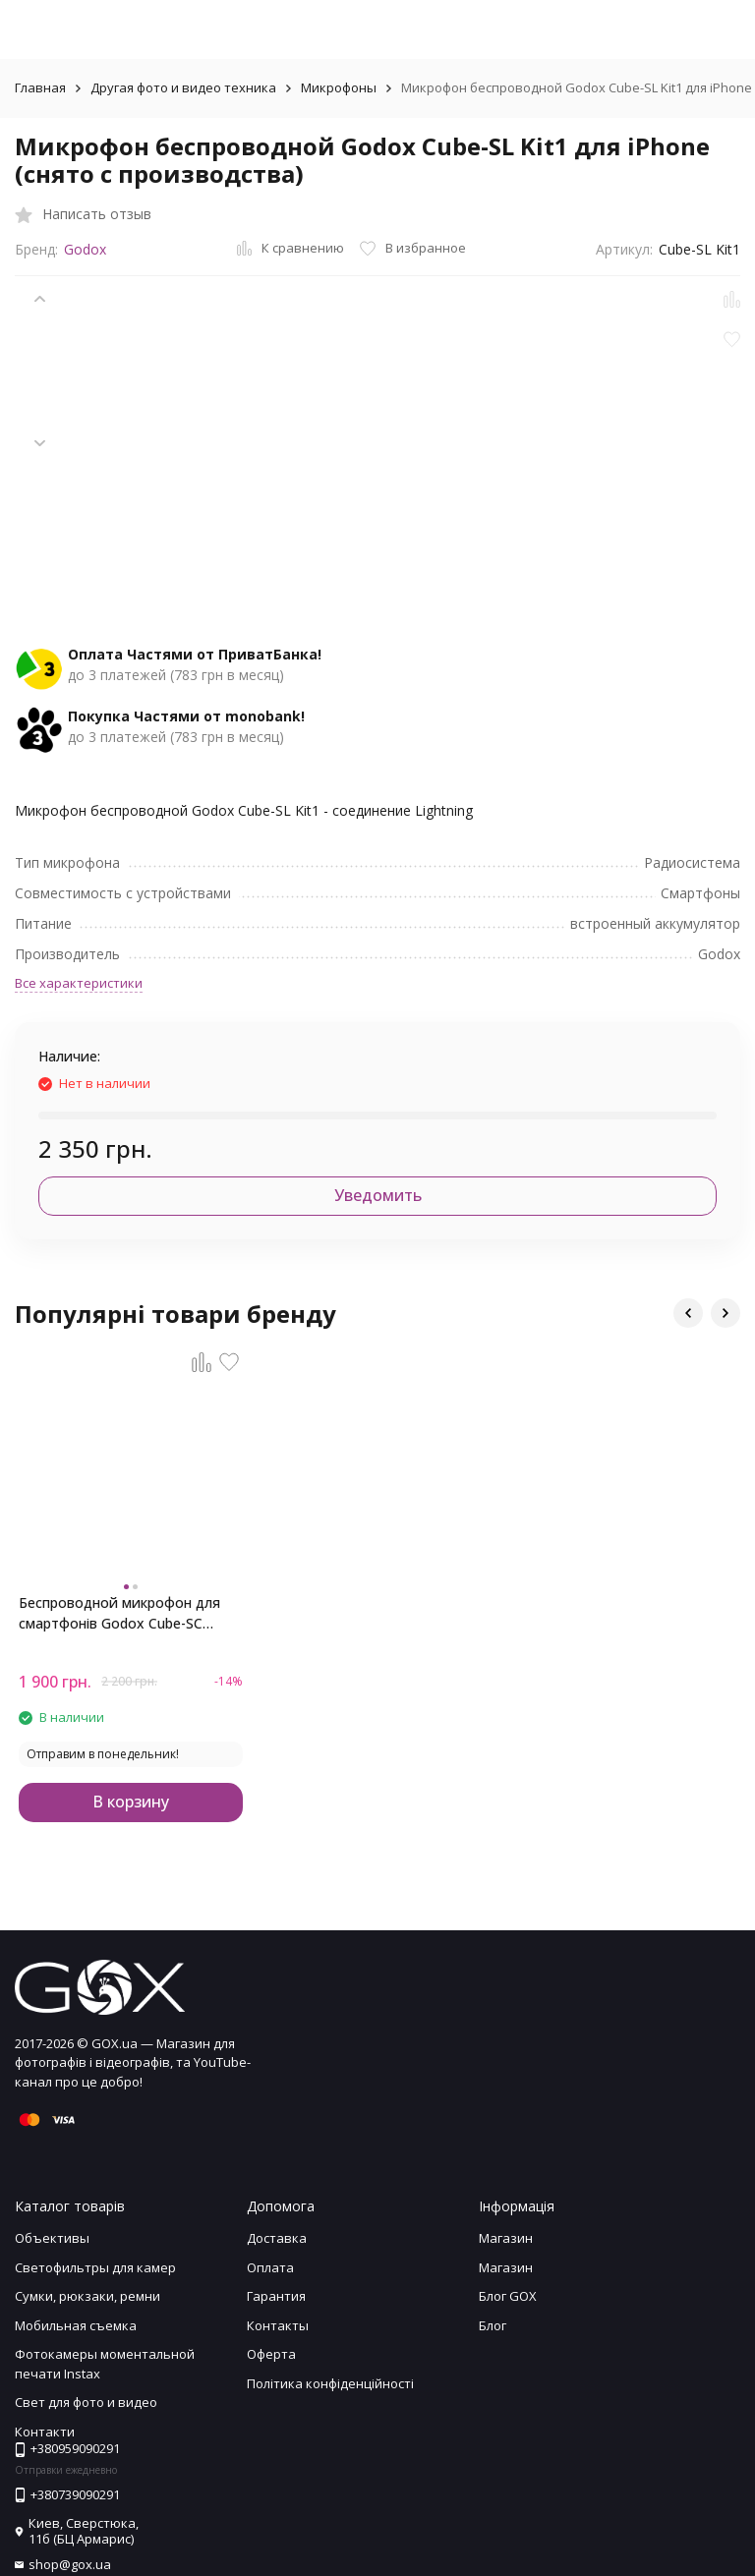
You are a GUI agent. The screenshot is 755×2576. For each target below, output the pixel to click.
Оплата (270, 2267)
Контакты (278, 2325)
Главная (40, 87)
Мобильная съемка (76, 2325)
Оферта (271, 2354)
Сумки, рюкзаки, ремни (87, 2296)
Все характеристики (79, 983)
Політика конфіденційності (330, 2383)
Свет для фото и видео (86, 2402)
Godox (85, 249)
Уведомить (378, 1195)
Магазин (506, 2238)
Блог (492, 2325)
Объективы (52, 2238)
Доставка (277, 2238)
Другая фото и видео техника (183, 87)
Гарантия (276, 2296)
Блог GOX (508, 2296)
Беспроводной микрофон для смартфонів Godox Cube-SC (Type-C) (119, 1613)
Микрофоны (339, 87)
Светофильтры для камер (95, 2267)
